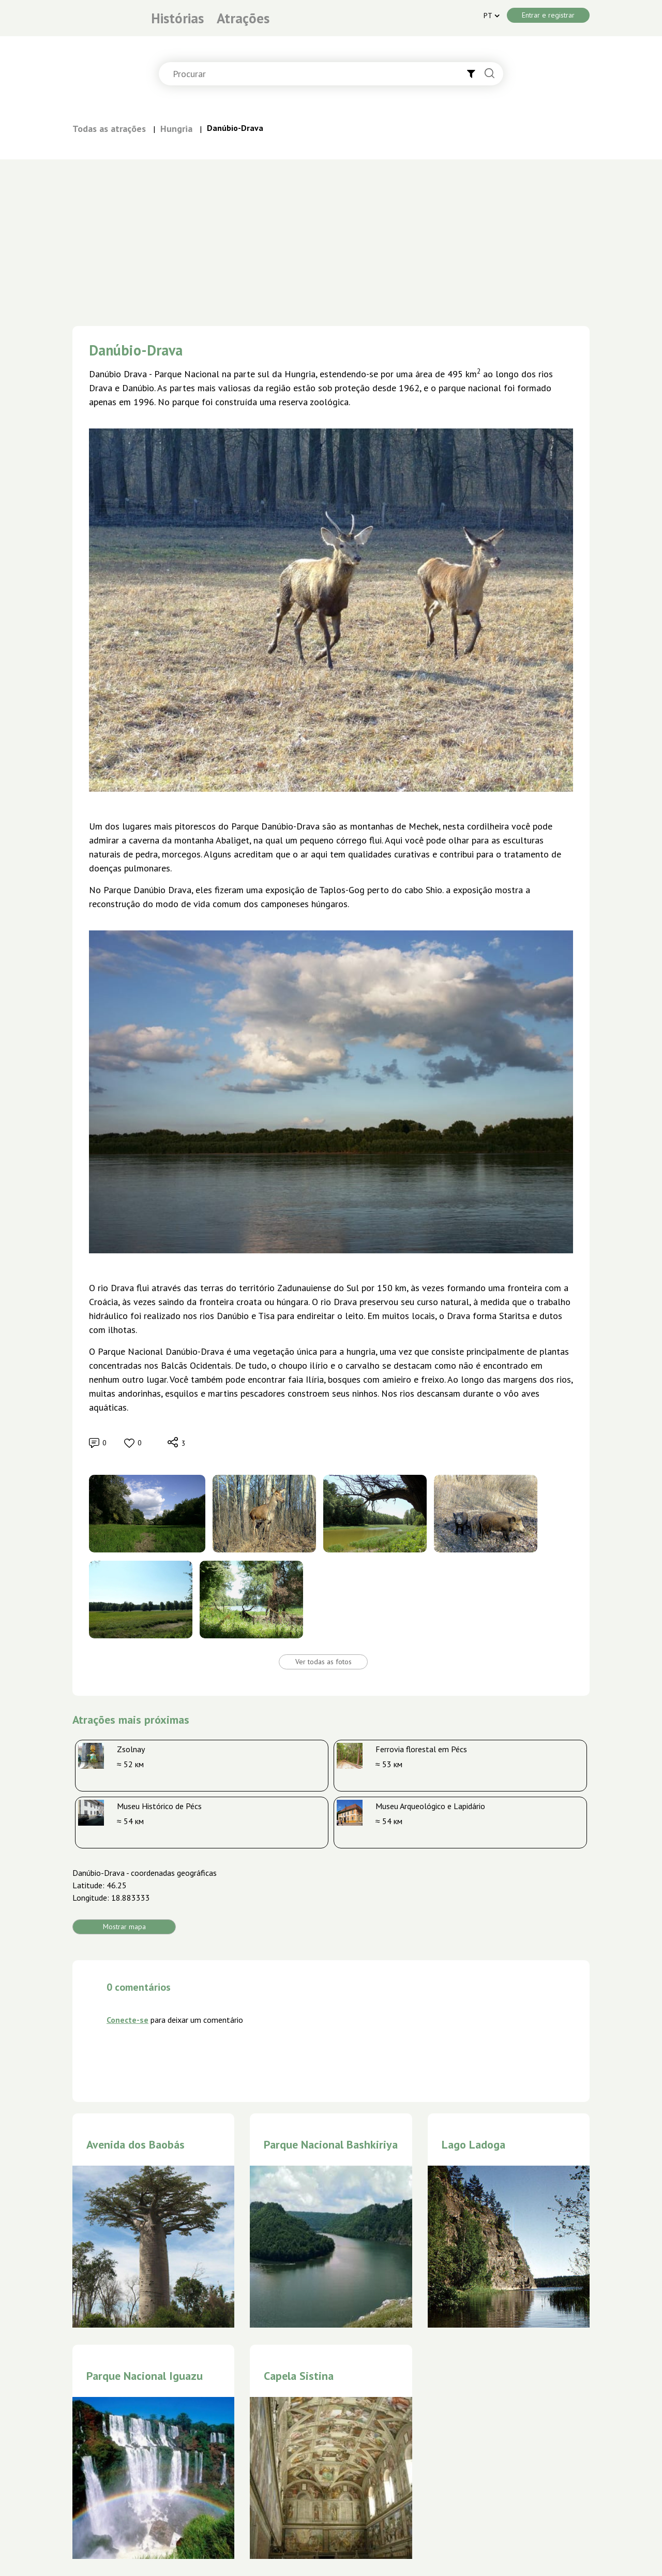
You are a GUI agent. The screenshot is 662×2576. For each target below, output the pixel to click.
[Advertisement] (331, 237)
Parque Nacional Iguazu (144, 2375)
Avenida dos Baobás (135, 2144)
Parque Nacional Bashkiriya (331, 2144)
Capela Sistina (299, 2375)
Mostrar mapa (124, 1926)
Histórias (177, 18)
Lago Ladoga (473, 2144)
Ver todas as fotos (323, 1661)
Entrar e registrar (548, 15)
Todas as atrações (109, 129)
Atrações (243, 18)
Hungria (176, 129)
